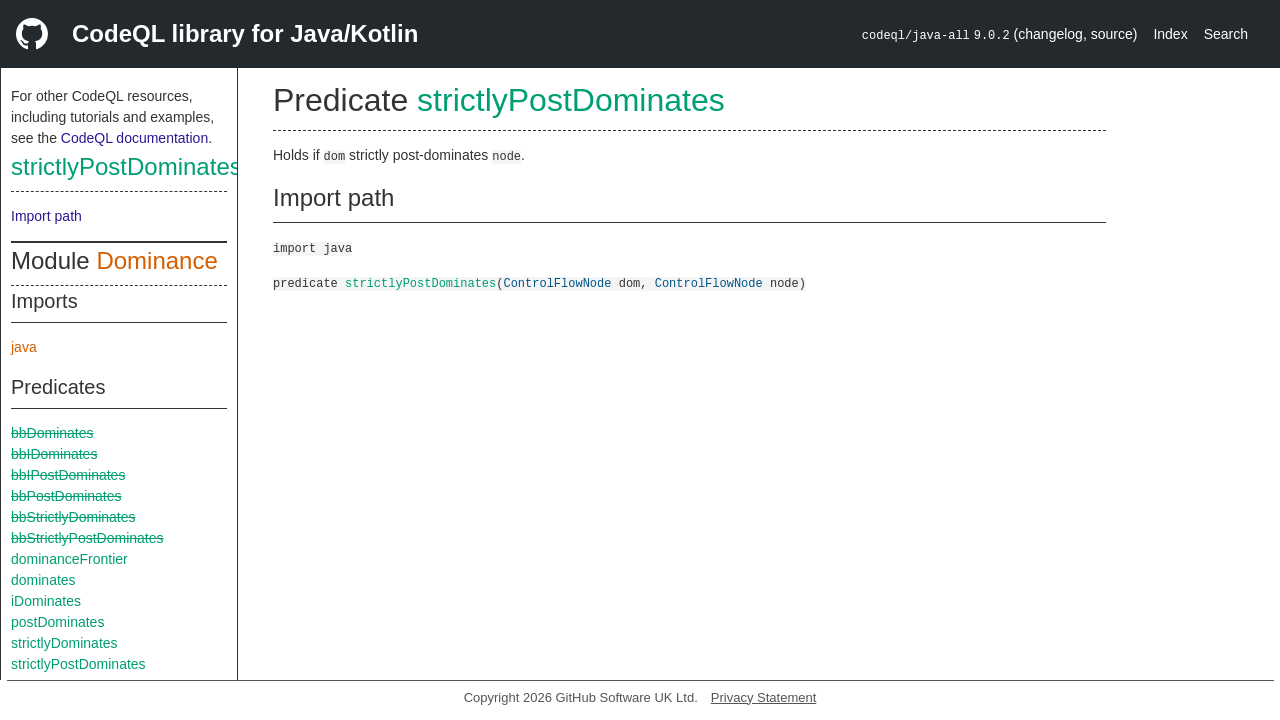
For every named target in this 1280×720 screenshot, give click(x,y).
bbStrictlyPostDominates (87, 538)
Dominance (156, 260)
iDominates (46, 601)
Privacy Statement (764, 697)
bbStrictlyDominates (73, 517)
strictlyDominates (64, 643)
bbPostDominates (66, 496)
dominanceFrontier (69, 559)
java (24, 347)
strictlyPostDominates (126, 166)
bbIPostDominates (68, 475)
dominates (43, 580)
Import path (46, 216)
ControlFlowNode (557, 282)
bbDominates (52, 433)
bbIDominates (54, 454)
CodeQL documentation (134, 138)
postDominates (57, 622)
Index (1170, 34)
